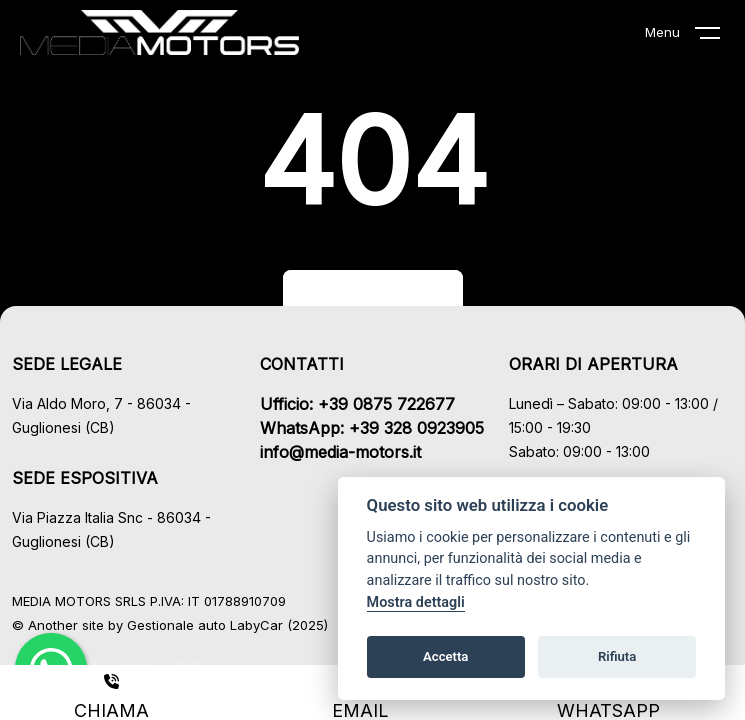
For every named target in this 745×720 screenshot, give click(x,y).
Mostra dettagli (416, 602)
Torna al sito (373, 295)
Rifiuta (617, 656)
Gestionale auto (176, 625)
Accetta (445, 656)
